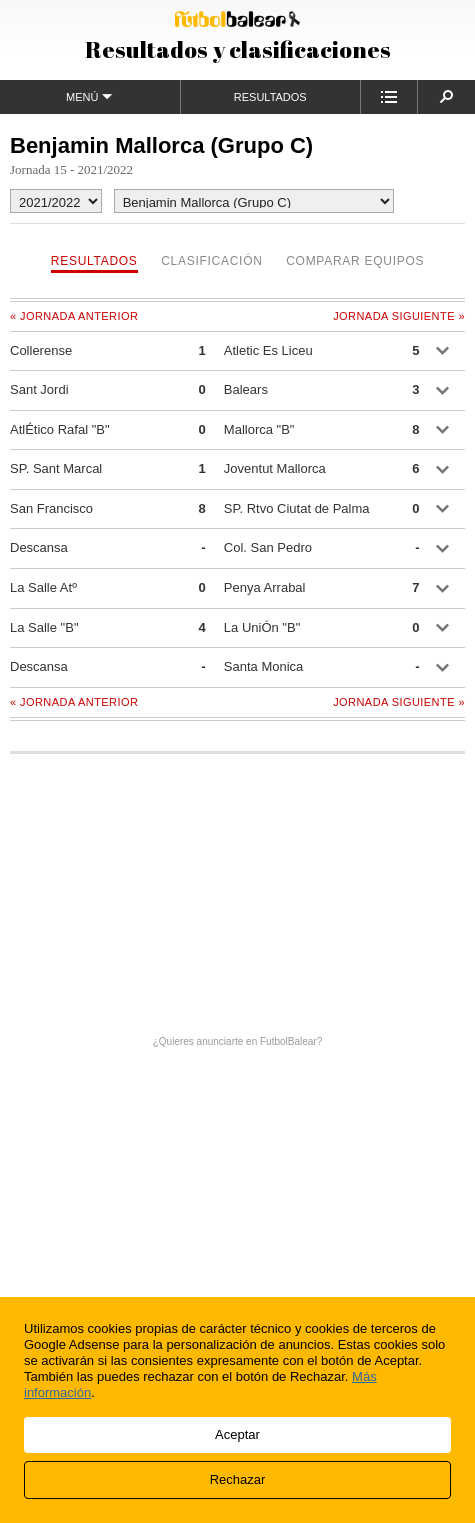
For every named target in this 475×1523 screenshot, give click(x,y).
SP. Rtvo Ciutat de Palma (297, 508)
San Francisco (51, 508)
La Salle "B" (44, 627)
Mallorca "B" (259, 429)
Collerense (41, 350)
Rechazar (238, 1479)
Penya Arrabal (265, 587)
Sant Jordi (39, 389)
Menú (89, 96)
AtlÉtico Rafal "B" (60, 429)
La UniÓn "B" (262, 627)
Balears (246, 389)
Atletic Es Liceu (268, 350)
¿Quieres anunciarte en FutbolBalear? (238, 1041)
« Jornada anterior (74, 316)
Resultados (270, 97)
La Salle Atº (43, 587)
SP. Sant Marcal (56, 468)
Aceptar (237, 1434)
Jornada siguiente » (399, 316)
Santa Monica (264, 666)
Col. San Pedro (268, 547)
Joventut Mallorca (275, 468)
